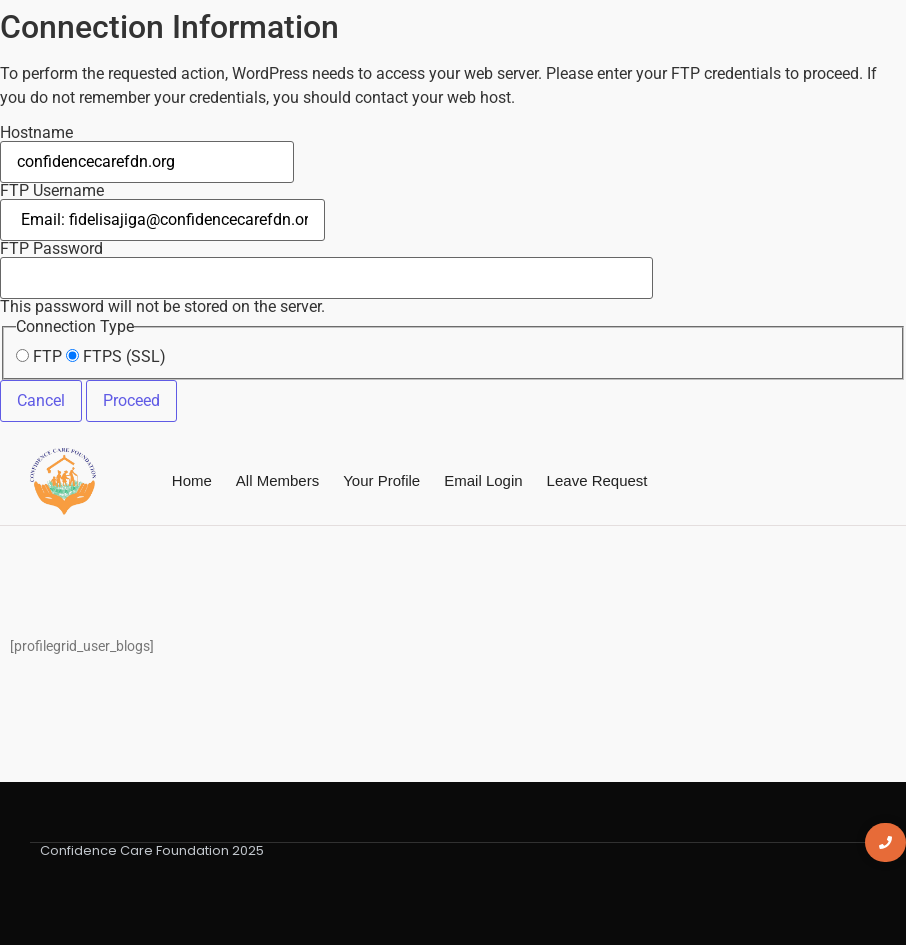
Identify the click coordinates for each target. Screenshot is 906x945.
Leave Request (597, 480)
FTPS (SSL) (116, 357)
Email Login (483, 480)
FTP (39, 357)
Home (192, 480)
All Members (277, 480)
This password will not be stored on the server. (326, 278)
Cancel (41, 400)
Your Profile (381, 480)
